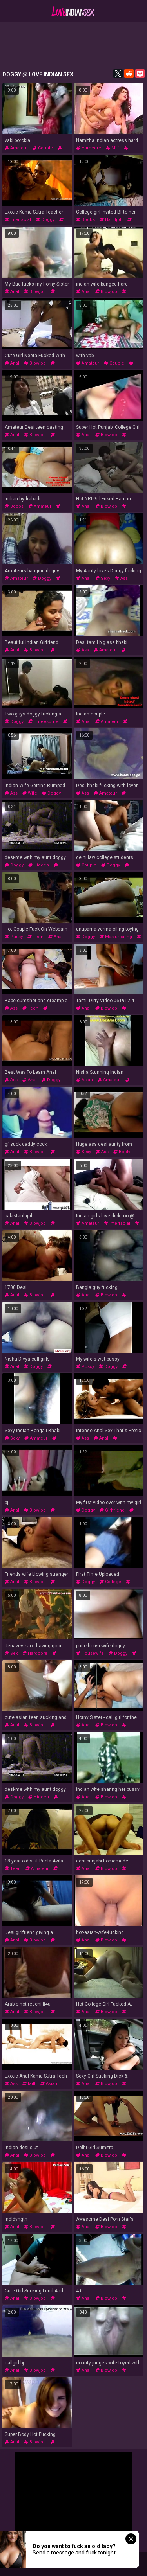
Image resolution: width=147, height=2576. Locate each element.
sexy (102, 578)
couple (43, 148)
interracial (18, 219)
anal (12, 291)
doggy (45, 219)
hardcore (88, 148)
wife (29, 793)
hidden (38, 865)
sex (11, 1653)
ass (121, 578)
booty (121, 1151)
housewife (90, 1653)
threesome (43, 721)
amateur (16, 148)
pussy (14, 936)
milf (112, 148)
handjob (111, 219)
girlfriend (112, 1510)
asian (84, 1079)
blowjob (35, 291)
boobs (85, 219)
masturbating (116, 936)
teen (35, 936)
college (110, 1581)
